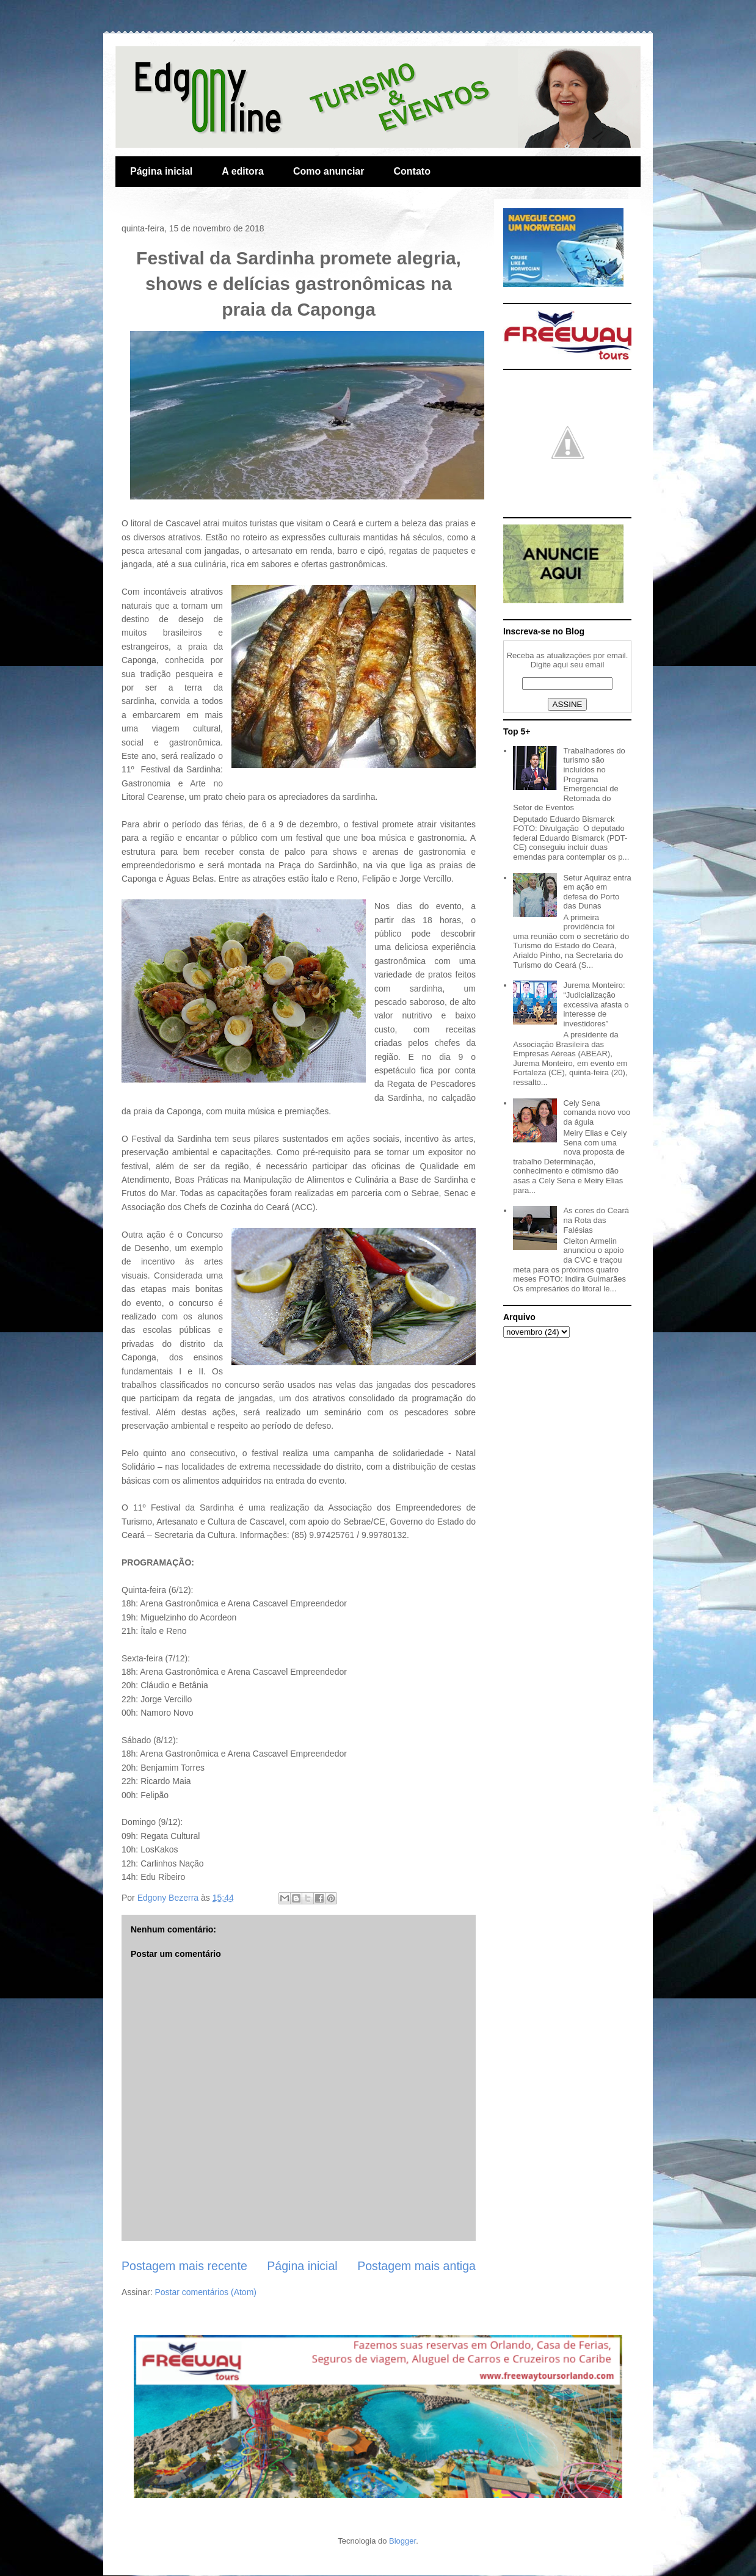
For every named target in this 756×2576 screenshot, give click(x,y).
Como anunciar (328, 171)
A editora (243, 171)
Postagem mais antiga (416, 2266)
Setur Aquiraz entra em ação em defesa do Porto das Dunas (597, 892)
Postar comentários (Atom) (205, 2292)
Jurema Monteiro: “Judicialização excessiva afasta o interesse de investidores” (595, 1004)
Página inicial (161, 171)
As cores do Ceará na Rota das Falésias (596, 1220)
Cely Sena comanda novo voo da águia (596, 1112)
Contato (411, 171)
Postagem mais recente (184, 2266)
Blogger (402, 2540)
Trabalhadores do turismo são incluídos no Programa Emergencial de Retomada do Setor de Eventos (569, 779)
